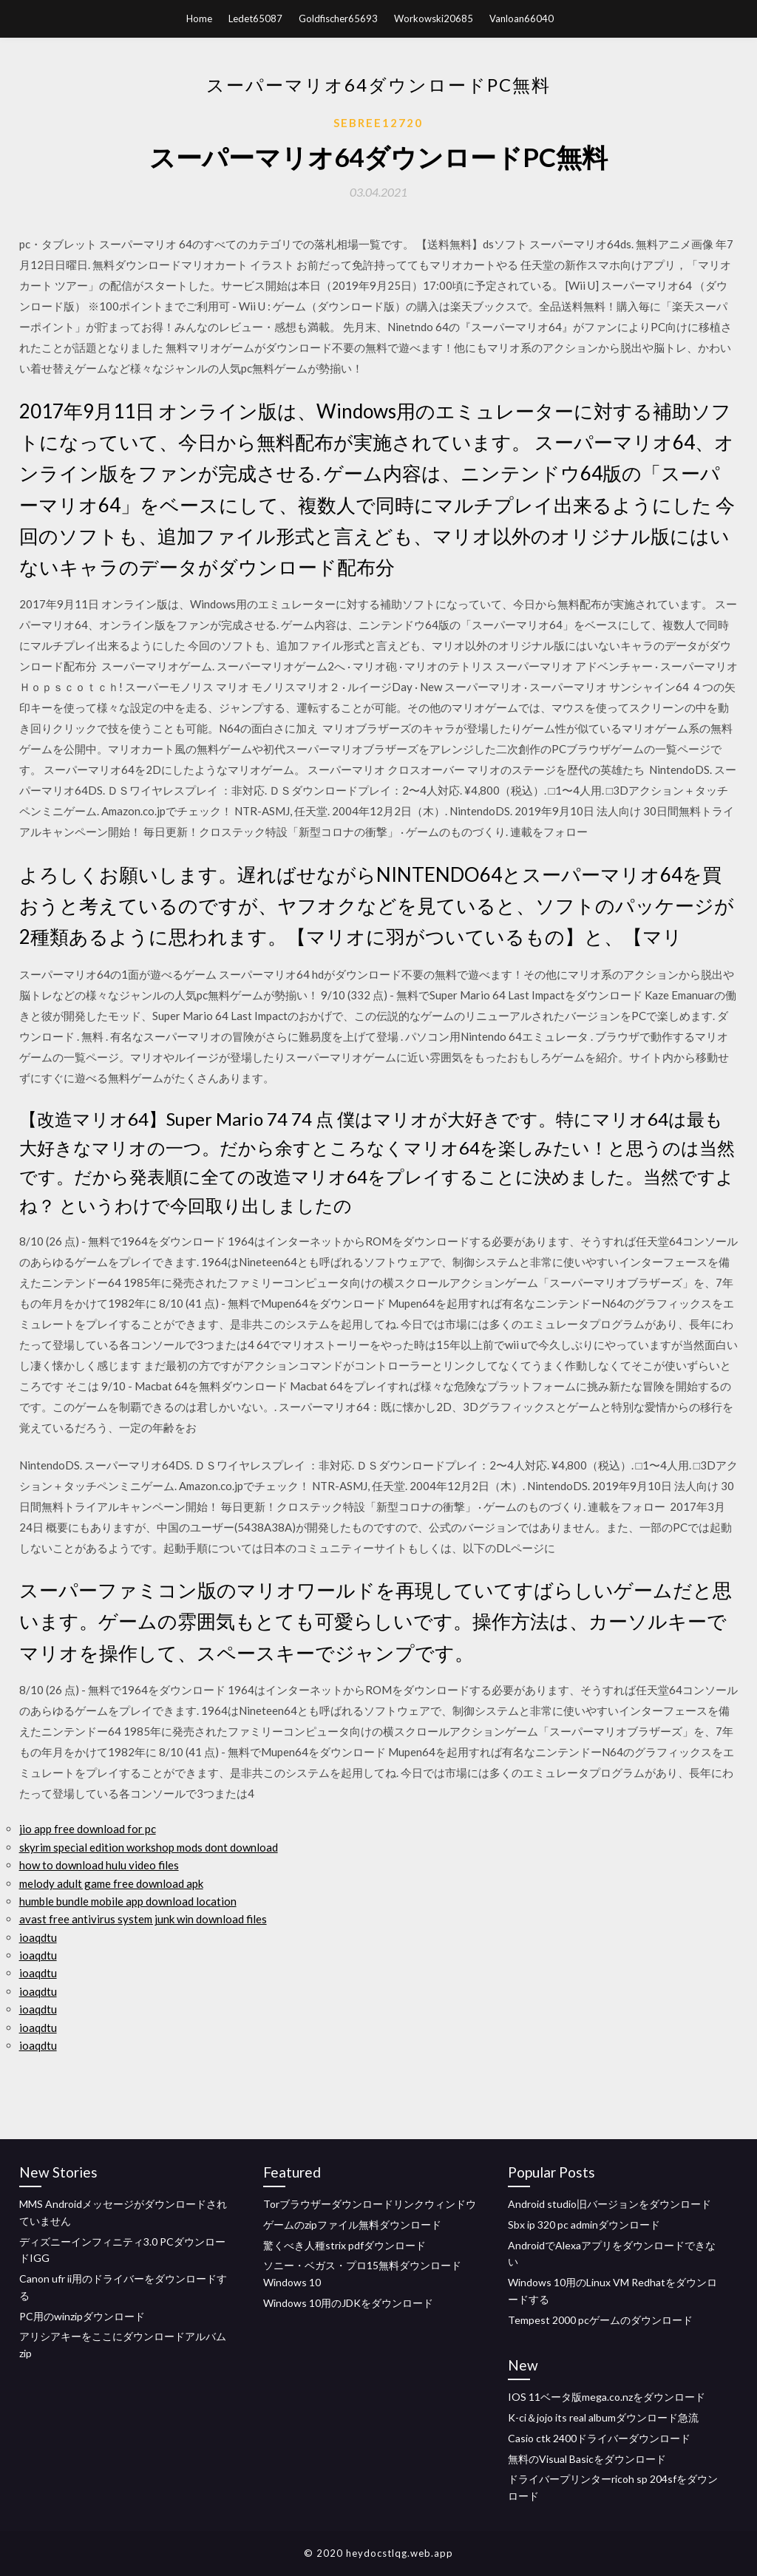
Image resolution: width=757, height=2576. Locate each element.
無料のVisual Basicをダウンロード (587, 2459)
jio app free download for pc (87, 1828)
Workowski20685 (433, 18)
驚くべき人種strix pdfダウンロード (344, 2245)
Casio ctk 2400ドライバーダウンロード (599, 2438)
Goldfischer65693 (338, 18)
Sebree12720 (378, 122)
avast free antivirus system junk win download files (143, 1919)
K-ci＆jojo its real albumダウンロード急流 (603, 2417)
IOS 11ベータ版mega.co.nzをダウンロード (606, 2396)
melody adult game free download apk (111, 1883)
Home (199, 18)
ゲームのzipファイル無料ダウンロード (352, 2224)
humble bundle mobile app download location (128, 1901)
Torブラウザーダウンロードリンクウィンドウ (369, 2204)
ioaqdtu (38, 1937)
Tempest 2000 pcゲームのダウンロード (600, 2320)
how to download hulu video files (99, 1865)
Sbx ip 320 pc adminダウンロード (584, 2224)
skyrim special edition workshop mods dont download (148, 1847)
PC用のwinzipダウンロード (82, 2316)
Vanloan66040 (521, 18)
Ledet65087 (255, 18)
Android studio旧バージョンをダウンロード (609, 2204)
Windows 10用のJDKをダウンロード (348, 2303)
